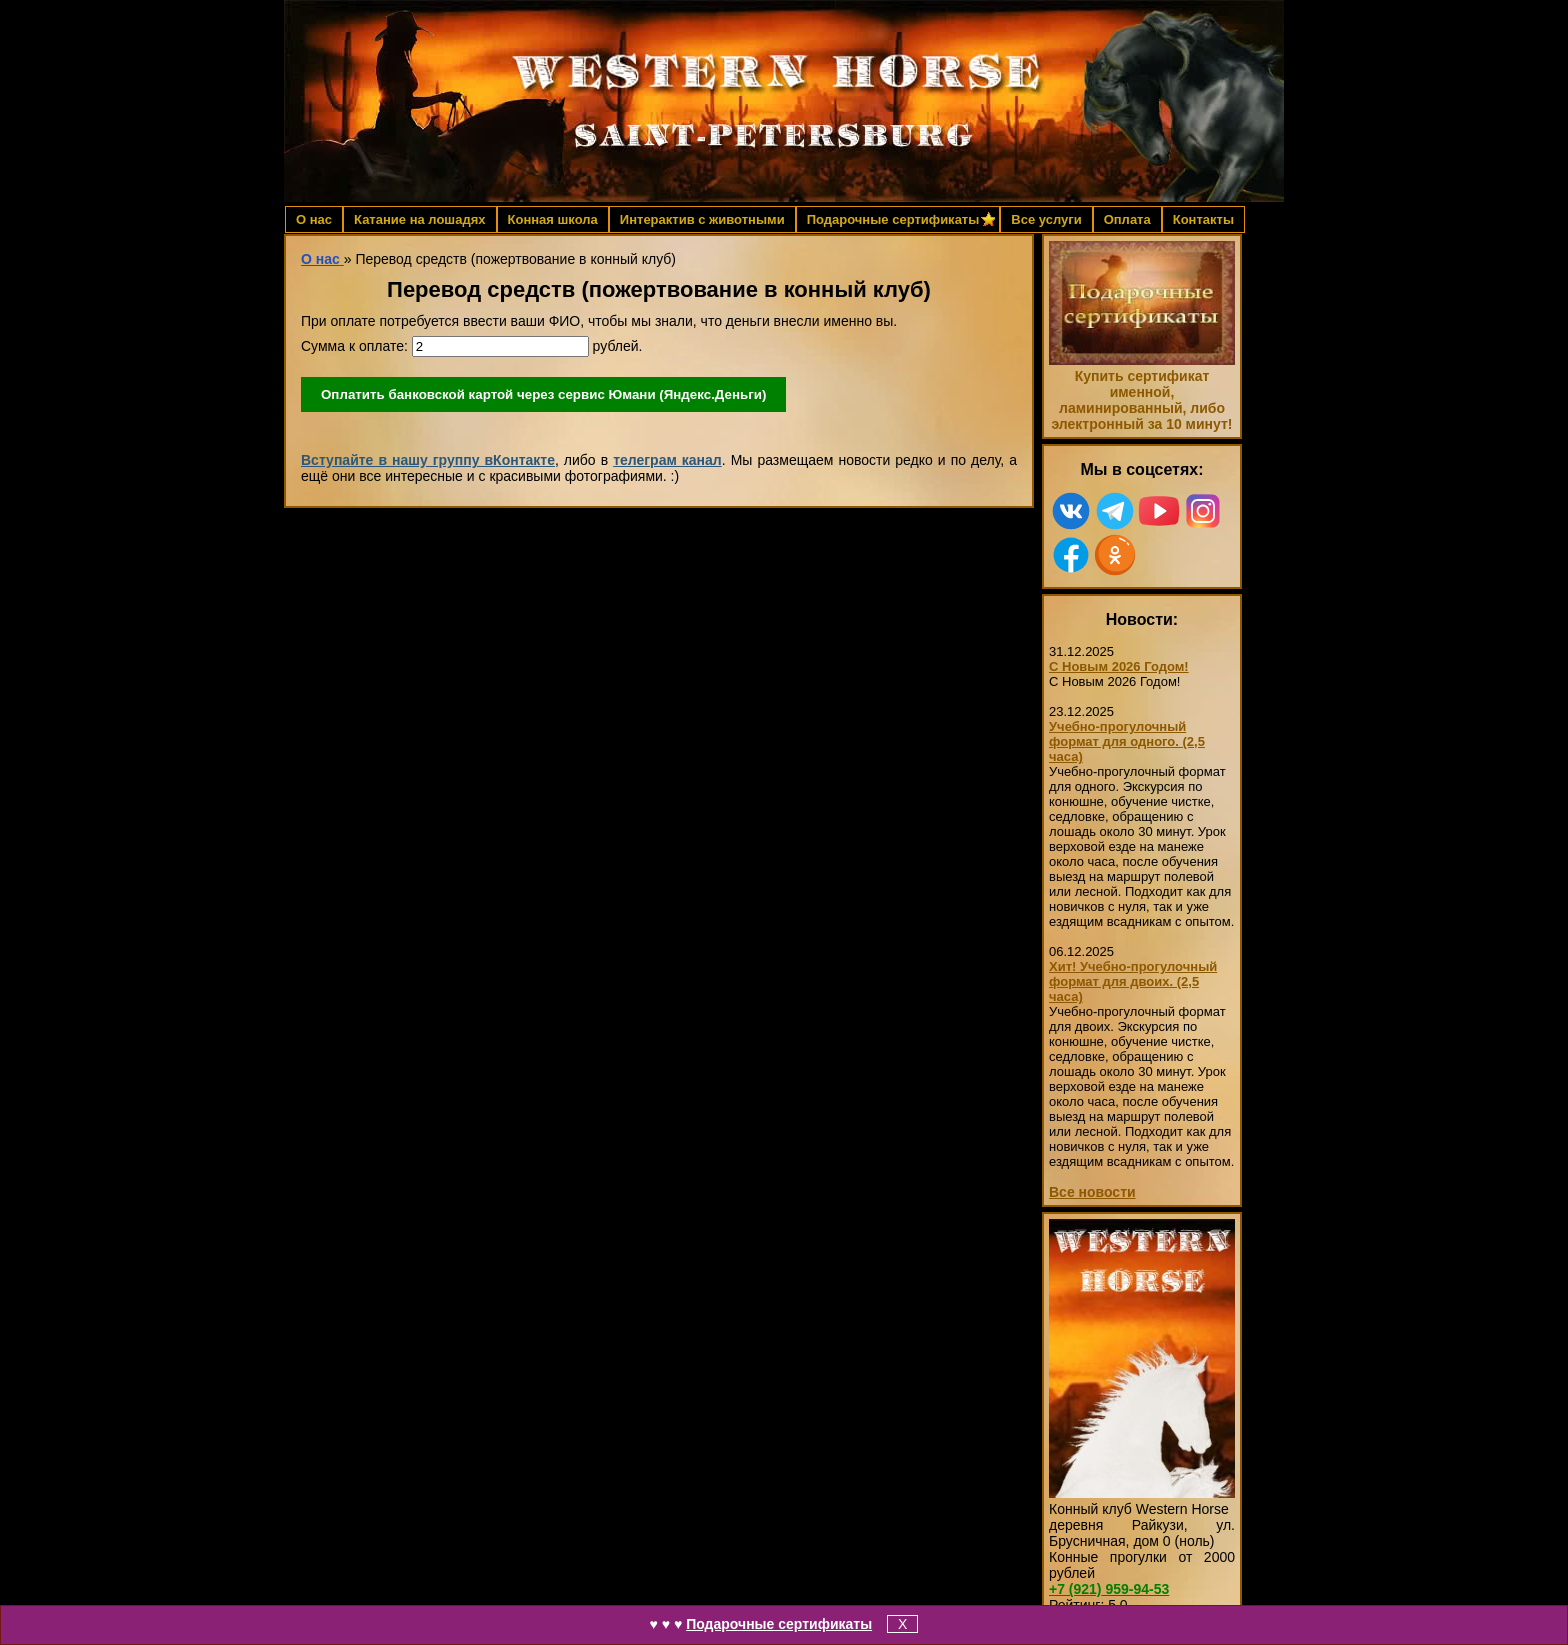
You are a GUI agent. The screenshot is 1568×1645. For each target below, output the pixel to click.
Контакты (1203, 219)
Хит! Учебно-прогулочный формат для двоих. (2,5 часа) (1133, 981)
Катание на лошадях (419, 219)
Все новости (1092, 1192)
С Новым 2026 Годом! (1119, 666)
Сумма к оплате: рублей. (471, 346)
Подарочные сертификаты (779, 1624)
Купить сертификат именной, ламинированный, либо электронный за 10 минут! (1141, 400)
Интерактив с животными (702, 219)
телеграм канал (667, 460)
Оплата (1127, 219)
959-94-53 (1109, 1589)
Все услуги (1046, 219)
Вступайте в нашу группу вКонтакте (428, 460)
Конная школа (553, 219)
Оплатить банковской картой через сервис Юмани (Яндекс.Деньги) (543, 394)
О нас (314, 219)
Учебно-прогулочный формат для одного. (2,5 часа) (1127, 741)
